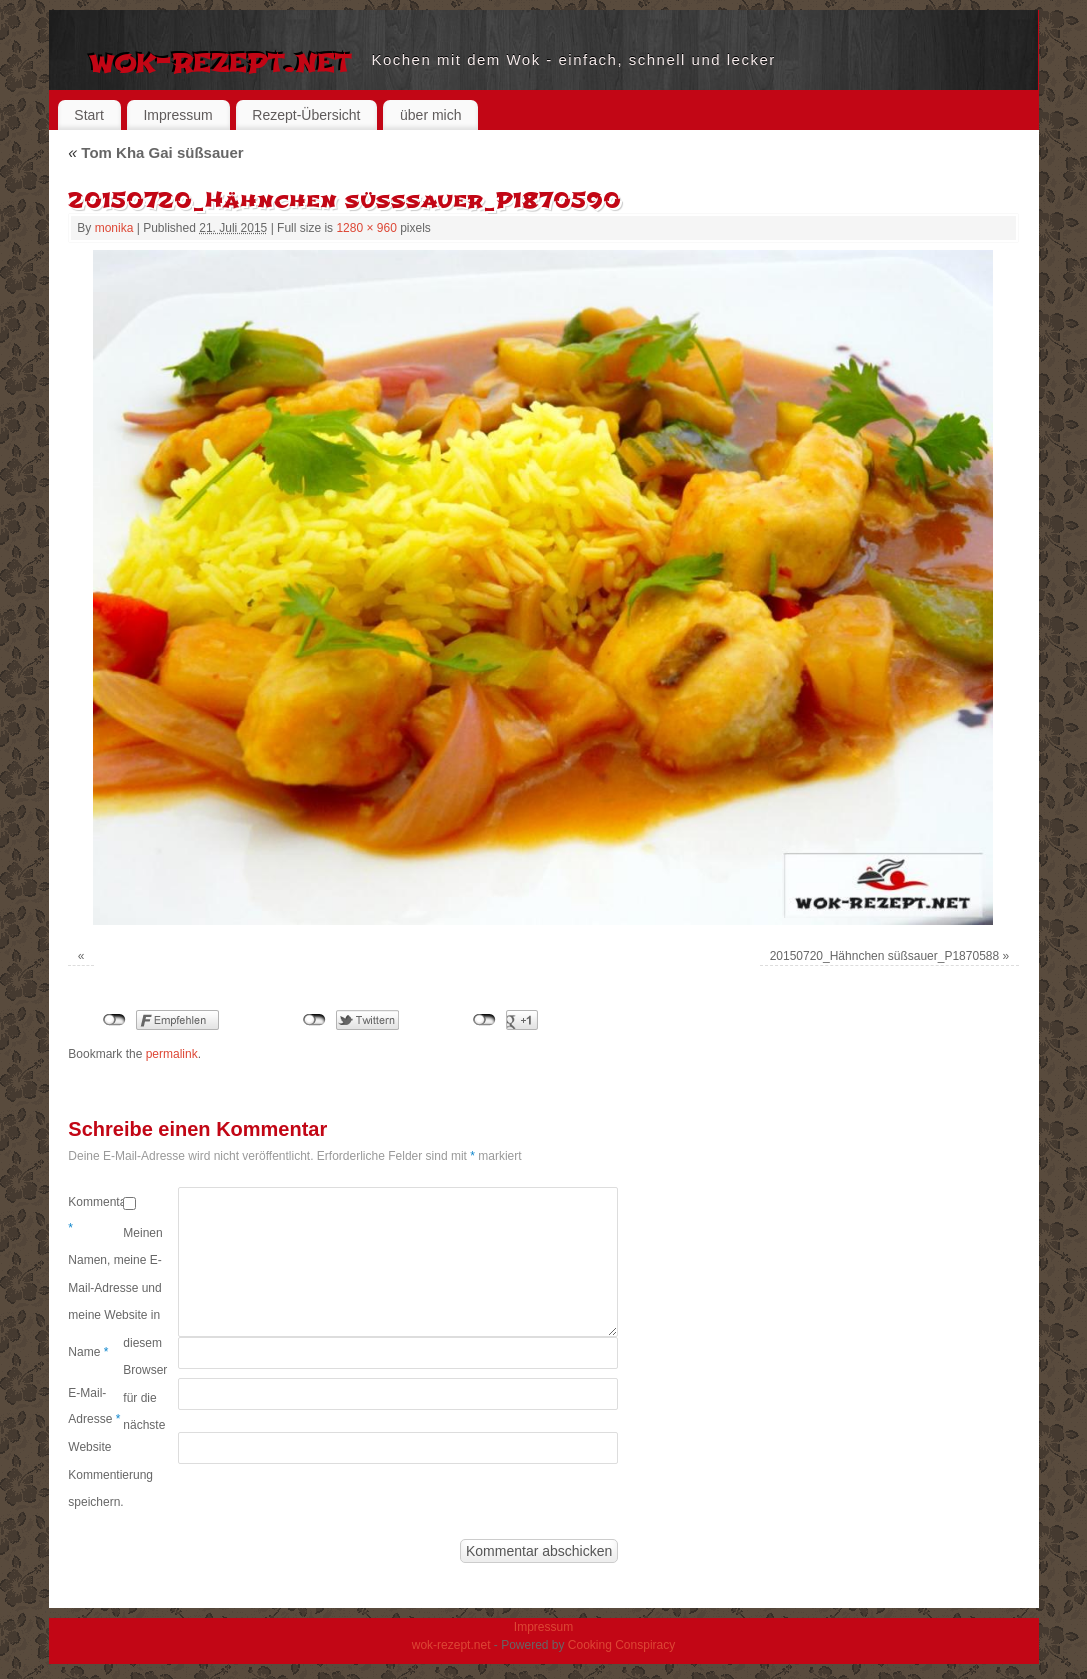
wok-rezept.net (220, 60)
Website (89, 1447)
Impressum (177, 115)
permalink (172, 1054)
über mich (430, 115)
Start (89, 115)
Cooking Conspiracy (621, 1645)
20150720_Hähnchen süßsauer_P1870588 (885, 956)
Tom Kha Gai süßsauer (155, 152)
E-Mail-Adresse (94, 1406)
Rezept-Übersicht (306, 115)
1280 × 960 (366, 228)
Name (88, 1352)
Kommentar (95, 1215)
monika (114, 228)
